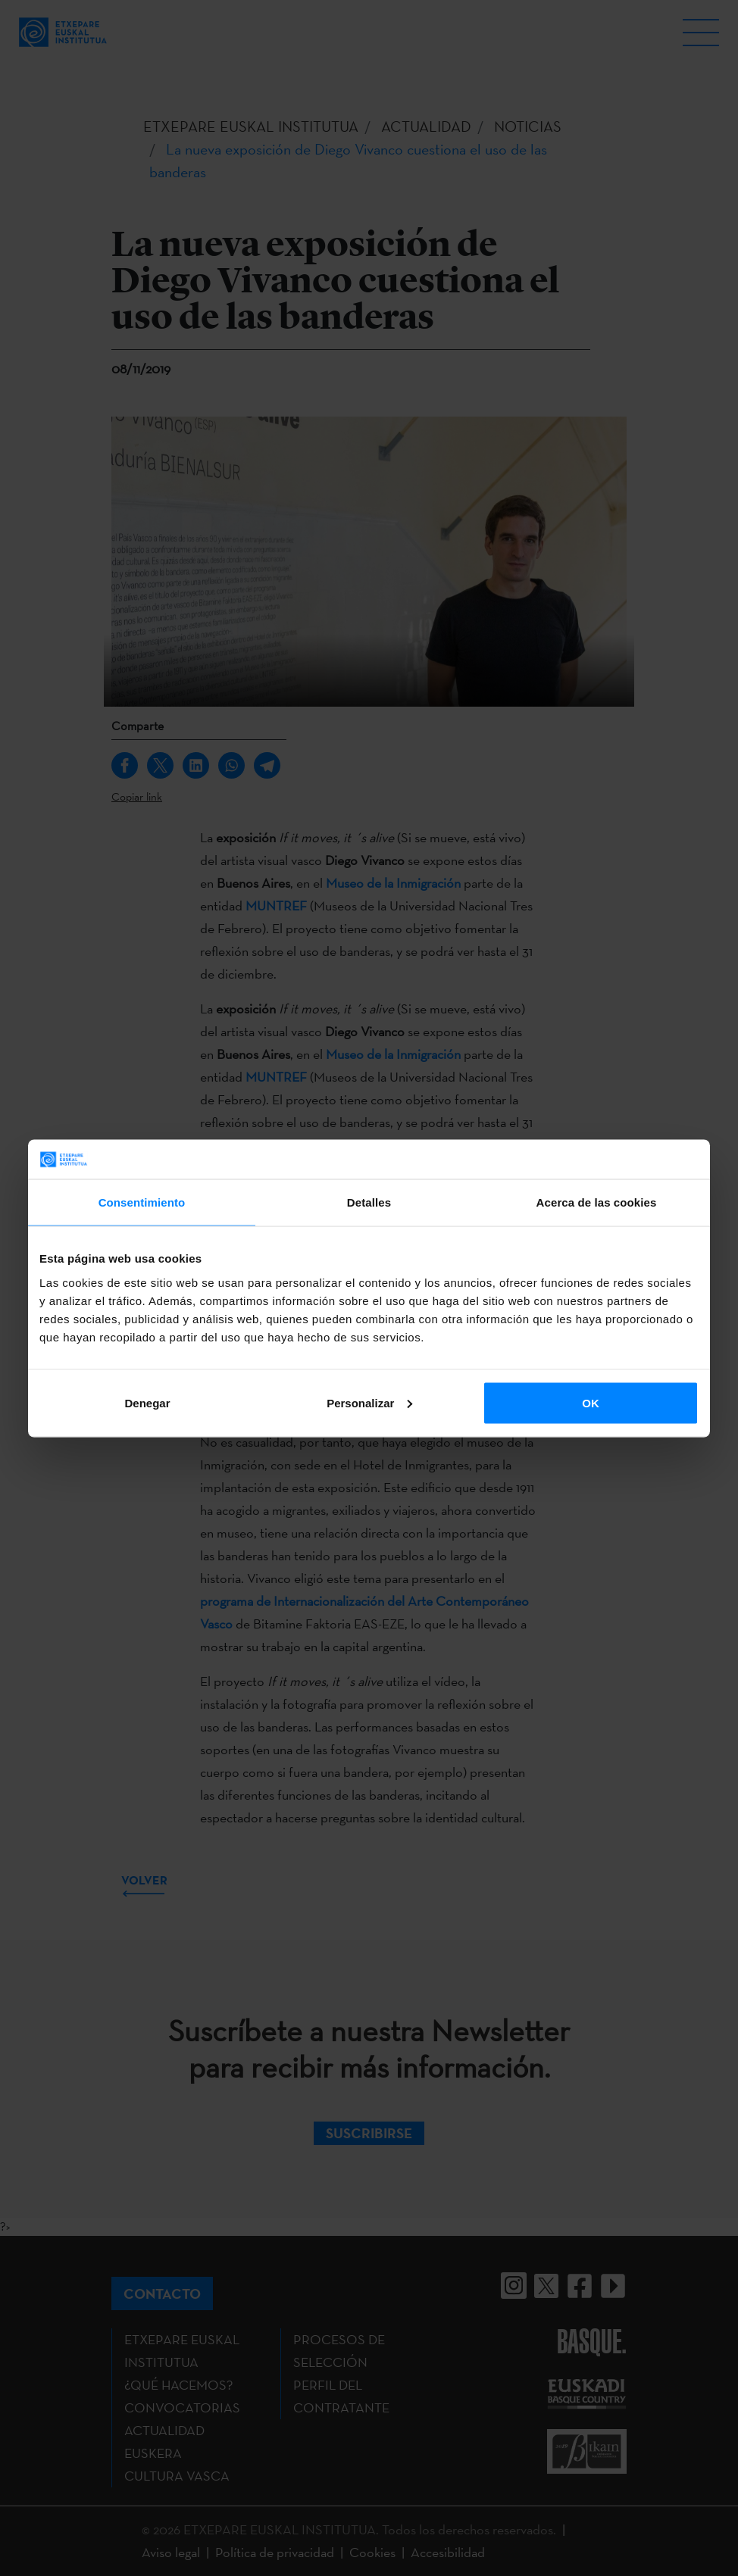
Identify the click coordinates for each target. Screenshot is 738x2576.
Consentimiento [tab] (142, 1202)
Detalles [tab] (369, 1202)
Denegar (147, 1402)
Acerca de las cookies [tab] (596, 1202)
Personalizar (369, 1402)
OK (590, 1402)
